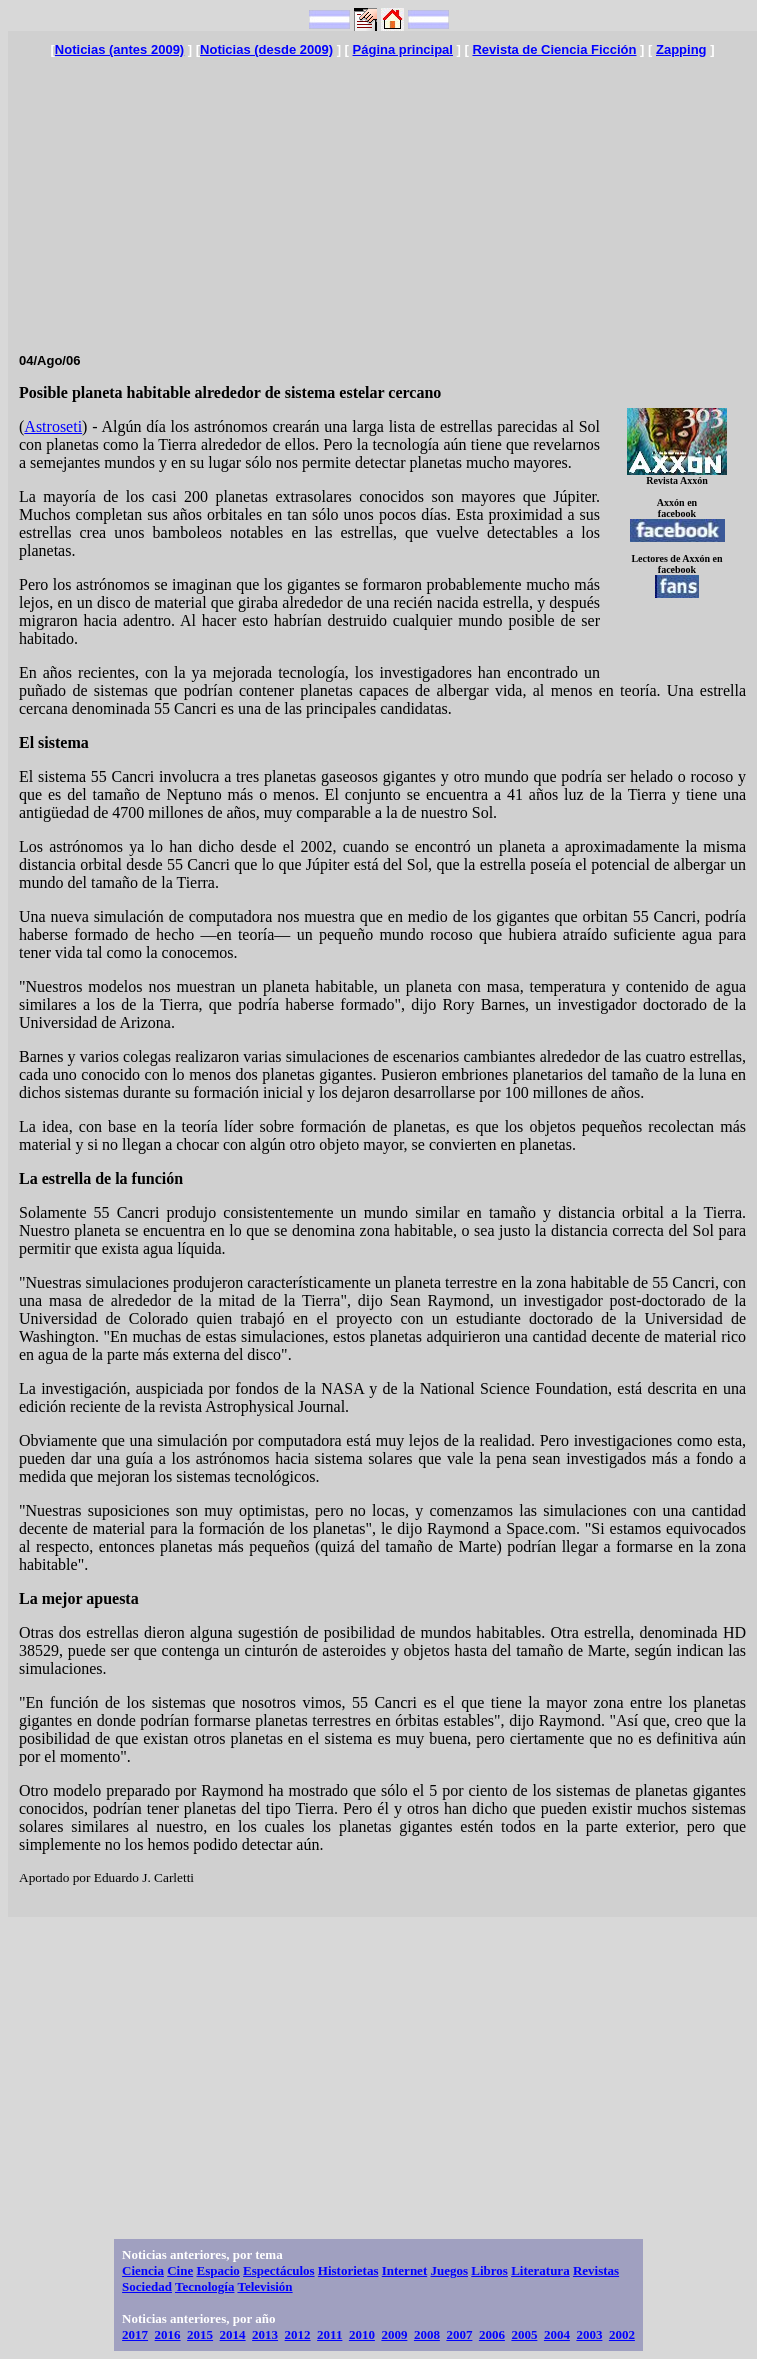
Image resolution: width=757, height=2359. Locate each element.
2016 (168, 2334)
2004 (557, 2334)
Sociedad (147, 2286)
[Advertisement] (382, 197)
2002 (622, 2334)
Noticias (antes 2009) (119, 49)
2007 (459, 2334)
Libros (489, 2270)
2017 (135, 2334)
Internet (405, 2270)
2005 (524, 2334)
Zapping (681, 49)
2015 (200, 2334)
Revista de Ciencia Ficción (554, 49)
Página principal (403, 49)
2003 (589, 2334)
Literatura (540, 2270)
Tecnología (204, 2286)
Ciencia (143, 2270)
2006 (492, 2334)
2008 (427, 2334)
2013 (265, 2334)
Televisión (264, 2286)
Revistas (596, 2270)
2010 (362, 2334)
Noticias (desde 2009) (266, 49)
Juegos (449, 2270)
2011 (329, 2334)
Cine (180, 2270)
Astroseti (53, 426)
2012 (298, 2334)
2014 (233, 2334)
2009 (394, 2334)
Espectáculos (279, 2270)
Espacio (217, 2270)
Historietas (348, 2270)
